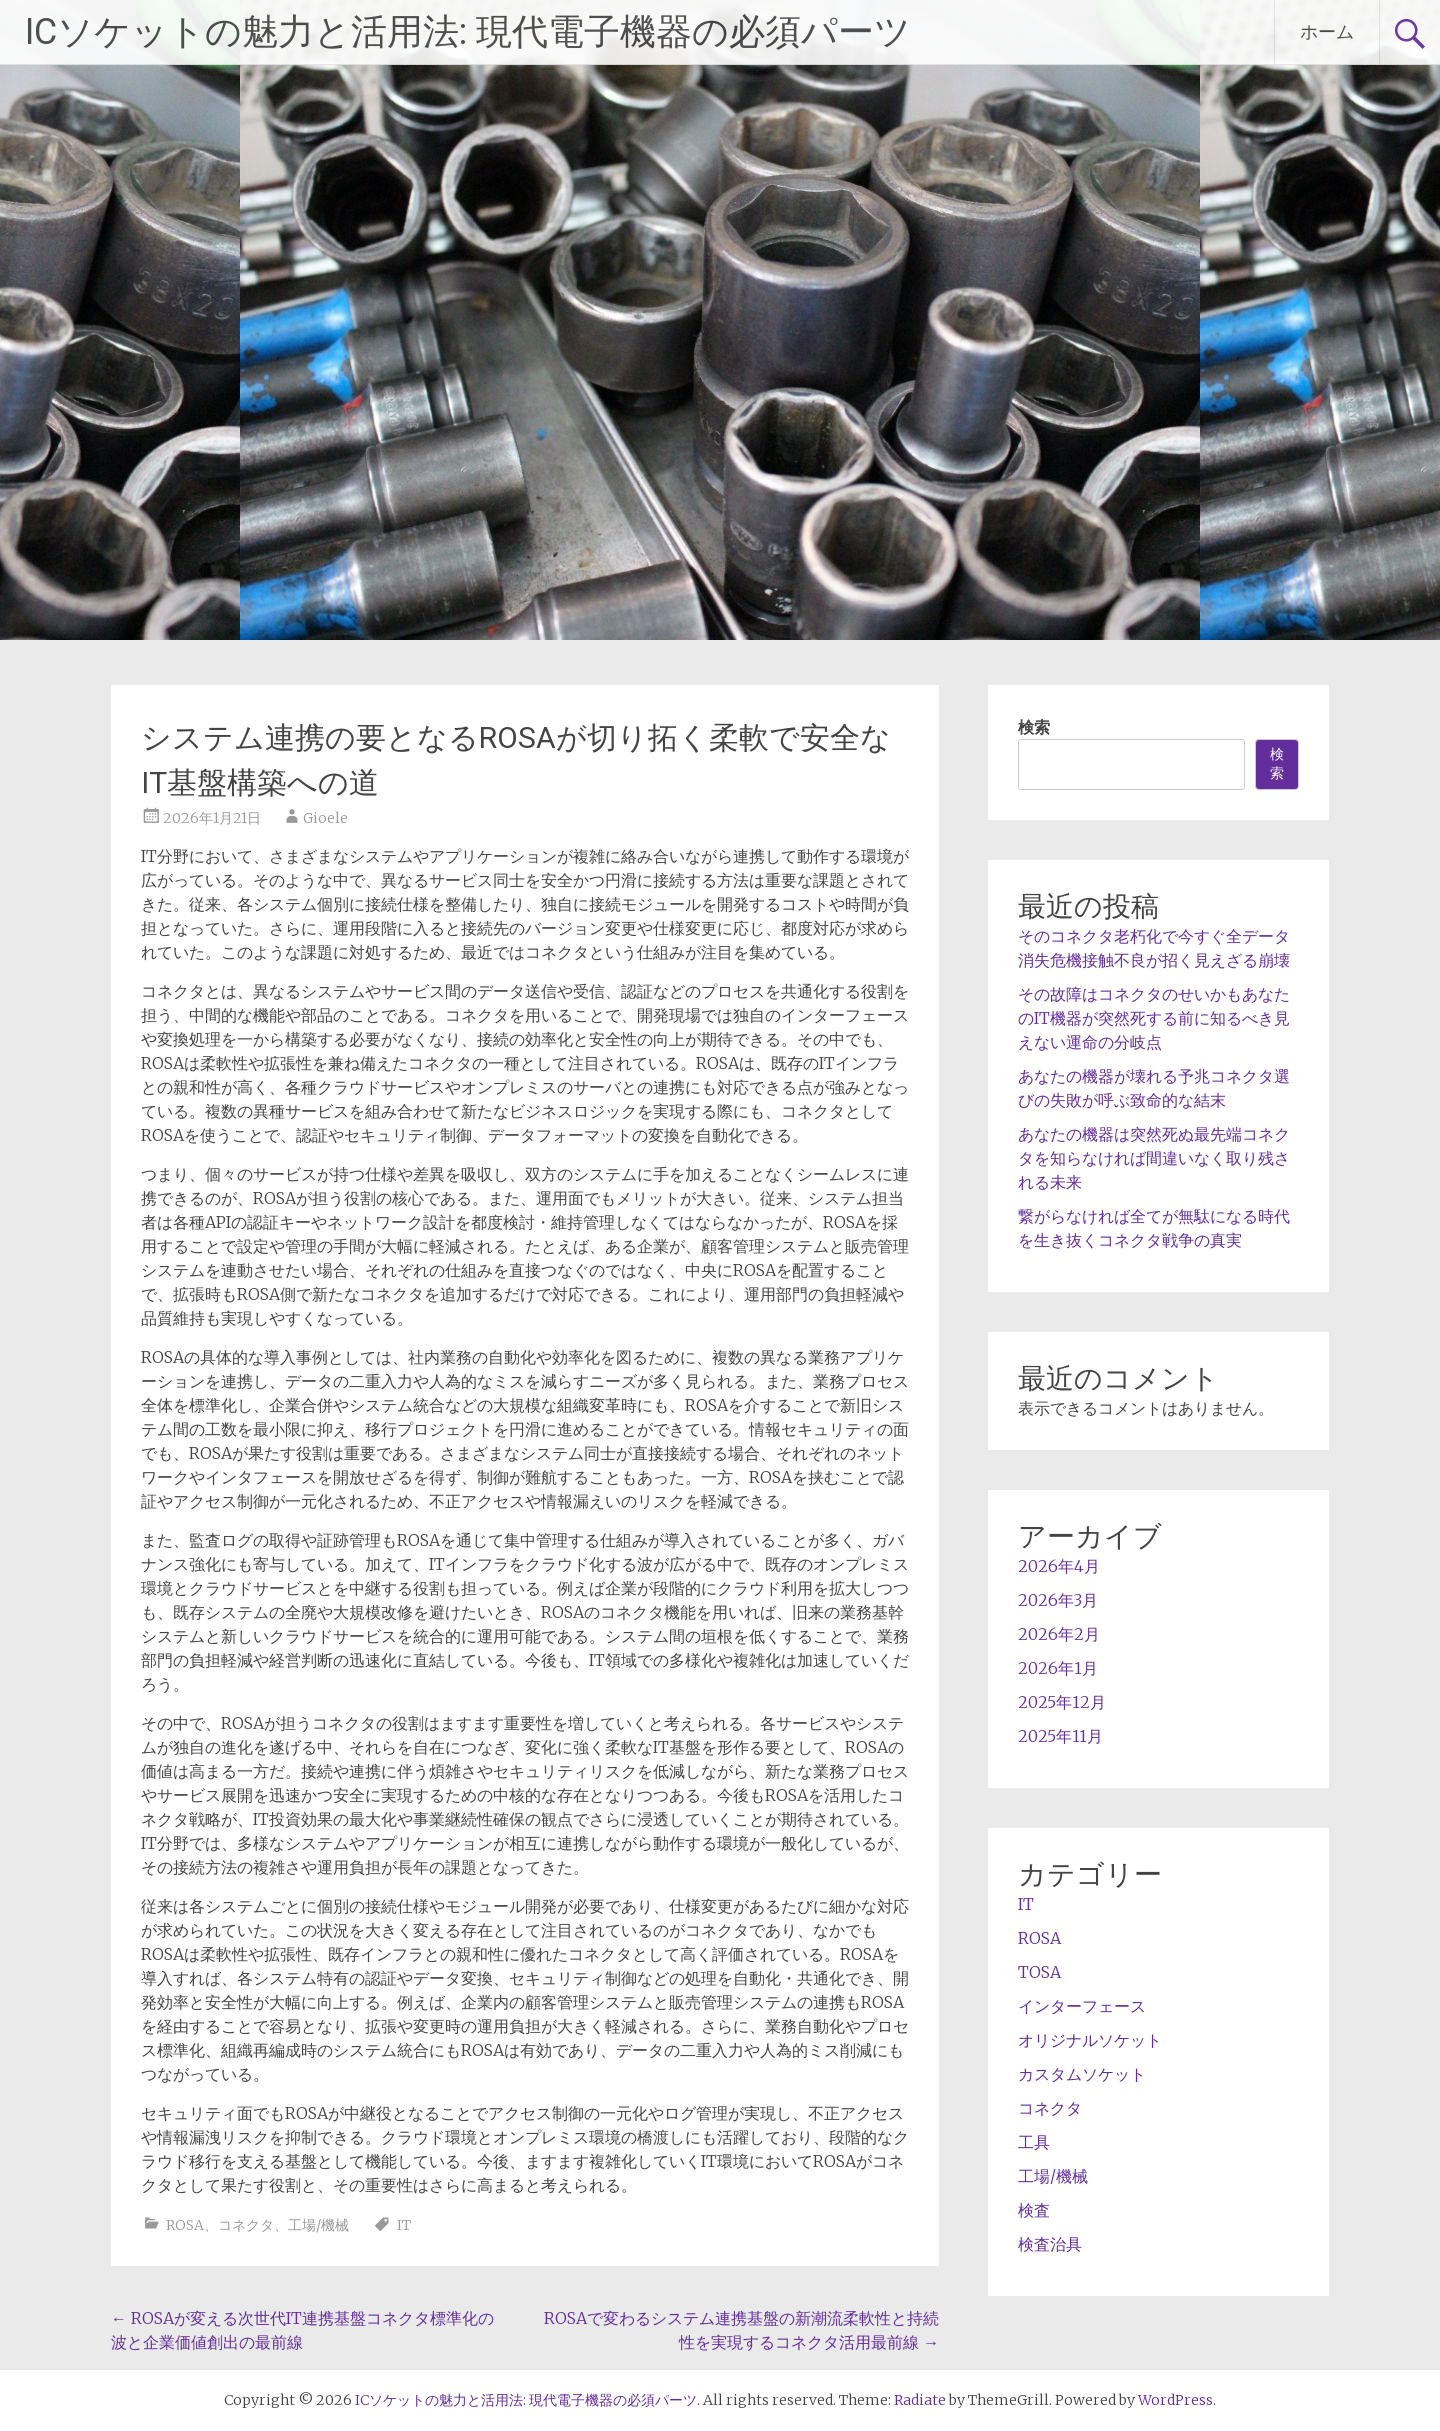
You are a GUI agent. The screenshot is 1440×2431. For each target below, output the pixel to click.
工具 (1034, 2142)
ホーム (1327, 31)
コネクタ (246, 2225)
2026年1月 (1058, 1668)
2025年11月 (1060, 1736)
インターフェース (1082, 2006)
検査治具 (1050, 2244)
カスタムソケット (1082, 2074)
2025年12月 (1062, 1702)
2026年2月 (1059, 1634)
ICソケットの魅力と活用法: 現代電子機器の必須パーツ (468, 32)
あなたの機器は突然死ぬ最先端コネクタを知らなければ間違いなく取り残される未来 (1154, 1158)
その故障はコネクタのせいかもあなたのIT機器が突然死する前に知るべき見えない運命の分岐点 (1154, 1018)
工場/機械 (318, 2225)
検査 (1034, 2210)
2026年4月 (1059, 1566)
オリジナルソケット (1090, 2040)
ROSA (185, 2225)
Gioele (325, 818)
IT (404, 2225)
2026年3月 (1058, 1600)
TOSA (1039, 1972)
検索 (1034, 727)
